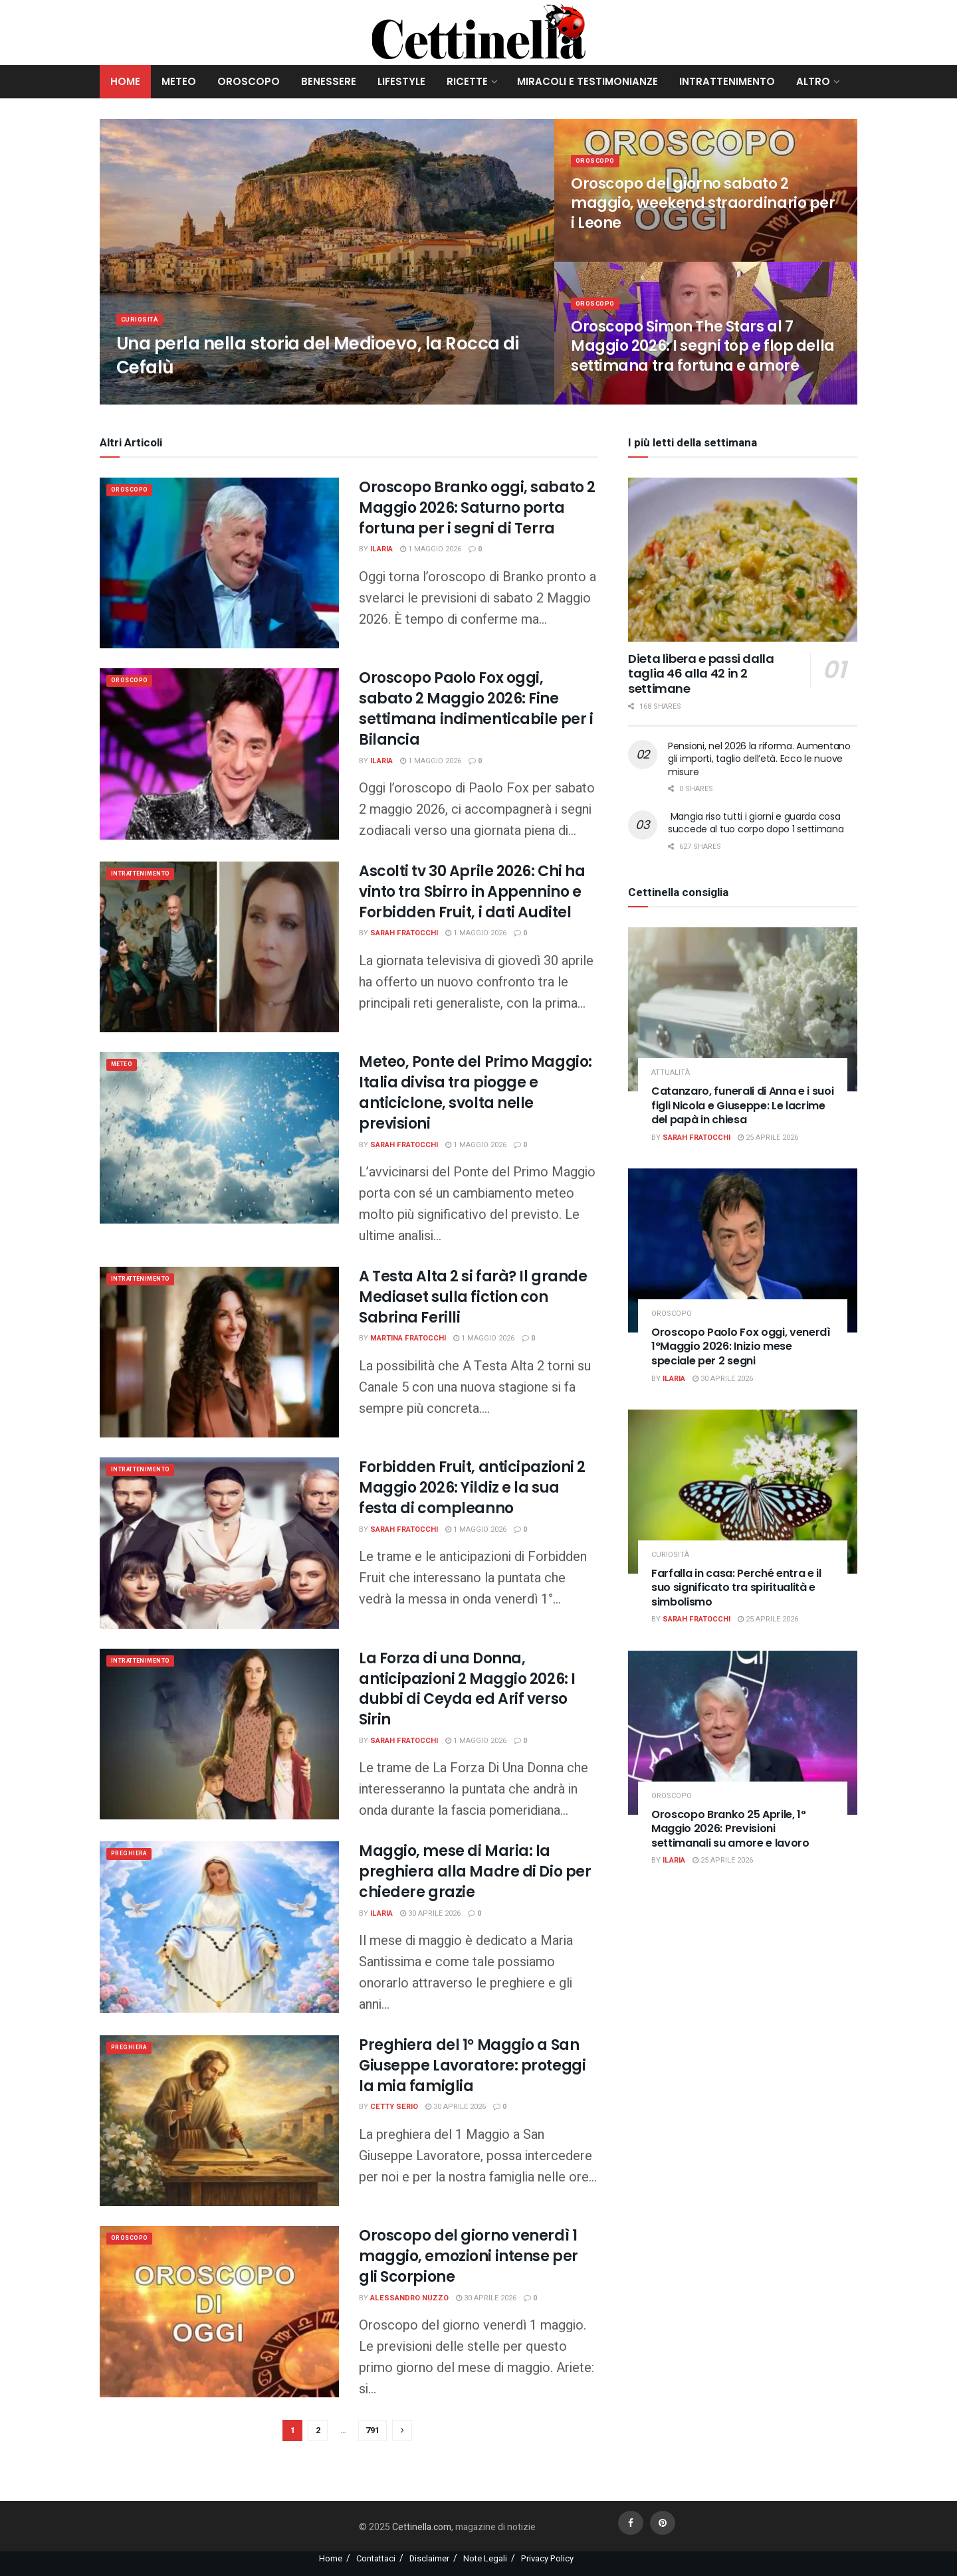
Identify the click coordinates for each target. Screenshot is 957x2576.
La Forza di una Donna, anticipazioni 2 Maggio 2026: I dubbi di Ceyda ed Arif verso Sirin (467, 1689)
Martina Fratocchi (408, 1338)
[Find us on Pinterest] (662, 2523)
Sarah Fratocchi (404, 933)
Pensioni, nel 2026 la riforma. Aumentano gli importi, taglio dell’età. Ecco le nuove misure (759, 759)
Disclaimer (429, 2558)
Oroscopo (248, 81)
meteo (125, 1065)
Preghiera (133, 1855)
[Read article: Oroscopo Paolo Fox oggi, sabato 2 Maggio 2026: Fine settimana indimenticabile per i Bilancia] (219, 753)
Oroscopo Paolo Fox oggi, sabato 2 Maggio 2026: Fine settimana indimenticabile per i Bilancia (476, 708)
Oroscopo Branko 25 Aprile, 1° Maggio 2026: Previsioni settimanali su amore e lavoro (730, 1829)
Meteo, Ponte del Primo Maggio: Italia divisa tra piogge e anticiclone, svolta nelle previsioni (475, 1092)
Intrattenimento (727, 81)
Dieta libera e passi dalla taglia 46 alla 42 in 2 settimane (701, 673)
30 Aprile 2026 (430, 1913)
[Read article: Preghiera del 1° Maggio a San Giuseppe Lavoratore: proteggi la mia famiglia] (219, 2120)
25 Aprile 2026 (768, 1137)
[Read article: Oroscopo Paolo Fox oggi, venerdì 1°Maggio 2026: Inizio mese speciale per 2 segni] (742, 1250)
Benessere (328, 81)
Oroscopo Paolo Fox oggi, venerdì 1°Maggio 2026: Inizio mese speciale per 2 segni (741, 1346)
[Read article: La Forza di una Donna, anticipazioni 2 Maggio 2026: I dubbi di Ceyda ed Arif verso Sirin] (219, 1734)
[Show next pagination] (402, 2430)
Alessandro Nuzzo (409, 2298)
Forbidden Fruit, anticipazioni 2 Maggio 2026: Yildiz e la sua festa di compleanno (472, 1487)
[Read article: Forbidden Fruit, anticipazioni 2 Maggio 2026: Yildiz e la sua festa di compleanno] (219, 1542)
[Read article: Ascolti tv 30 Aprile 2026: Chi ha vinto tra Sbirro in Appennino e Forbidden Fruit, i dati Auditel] (219, 947)
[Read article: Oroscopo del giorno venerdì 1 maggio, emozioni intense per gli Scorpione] (219, 2311)
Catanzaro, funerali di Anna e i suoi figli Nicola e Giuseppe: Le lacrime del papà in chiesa (742, 1105)
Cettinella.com (420, 2527)
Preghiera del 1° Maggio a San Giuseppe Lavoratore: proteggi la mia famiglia (472, 2065)
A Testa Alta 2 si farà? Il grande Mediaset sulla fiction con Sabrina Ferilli (473, 1297)
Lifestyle (401, 81)
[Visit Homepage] (478, 32)
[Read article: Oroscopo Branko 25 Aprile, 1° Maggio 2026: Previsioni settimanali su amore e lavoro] (742, 1733)
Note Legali (485, 2558)
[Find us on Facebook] (630, 2523)
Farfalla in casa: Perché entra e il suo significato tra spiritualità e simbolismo (736, 1588)
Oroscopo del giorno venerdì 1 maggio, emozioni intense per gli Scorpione (468, 2256)
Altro (813, 81)
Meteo (178, 81)
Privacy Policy (547, 2558)
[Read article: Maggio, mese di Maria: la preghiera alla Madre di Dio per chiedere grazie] (219, 1926)
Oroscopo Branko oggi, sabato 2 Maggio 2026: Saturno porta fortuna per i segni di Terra (477, 508)
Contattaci (375, 2558)
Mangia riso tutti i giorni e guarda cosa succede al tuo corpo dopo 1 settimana (756, 823)
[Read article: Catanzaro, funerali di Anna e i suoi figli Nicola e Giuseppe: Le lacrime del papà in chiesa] (742, 1009)
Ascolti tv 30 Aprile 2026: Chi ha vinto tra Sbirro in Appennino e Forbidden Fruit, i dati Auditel (472, 892)
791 (372, 2430)
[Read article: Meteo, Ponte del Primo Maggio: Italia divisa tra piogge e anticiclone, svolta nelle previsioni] (219, 1137)
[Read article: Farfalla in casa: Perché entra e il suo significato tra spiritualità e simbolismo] (742, 1492)
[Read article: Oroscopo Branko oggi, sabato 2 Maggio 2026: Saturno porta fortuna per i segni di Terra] (219, 563)
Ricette (467, 81)
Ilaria (381, 549)
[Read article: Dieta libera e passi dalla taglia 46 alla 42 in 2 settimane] (742, 560)
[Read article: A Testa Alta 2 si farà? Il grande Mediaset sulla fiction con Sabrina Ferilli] (219, 1352)
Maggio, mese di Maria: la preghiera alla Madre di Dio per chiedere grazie (475, 1871)
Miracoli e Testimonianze (587, 81)
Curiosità (142, 326)
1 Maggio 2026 (430, 549)
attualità (670, 1072)
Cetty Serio (394, 2106)
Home (125, 81)
